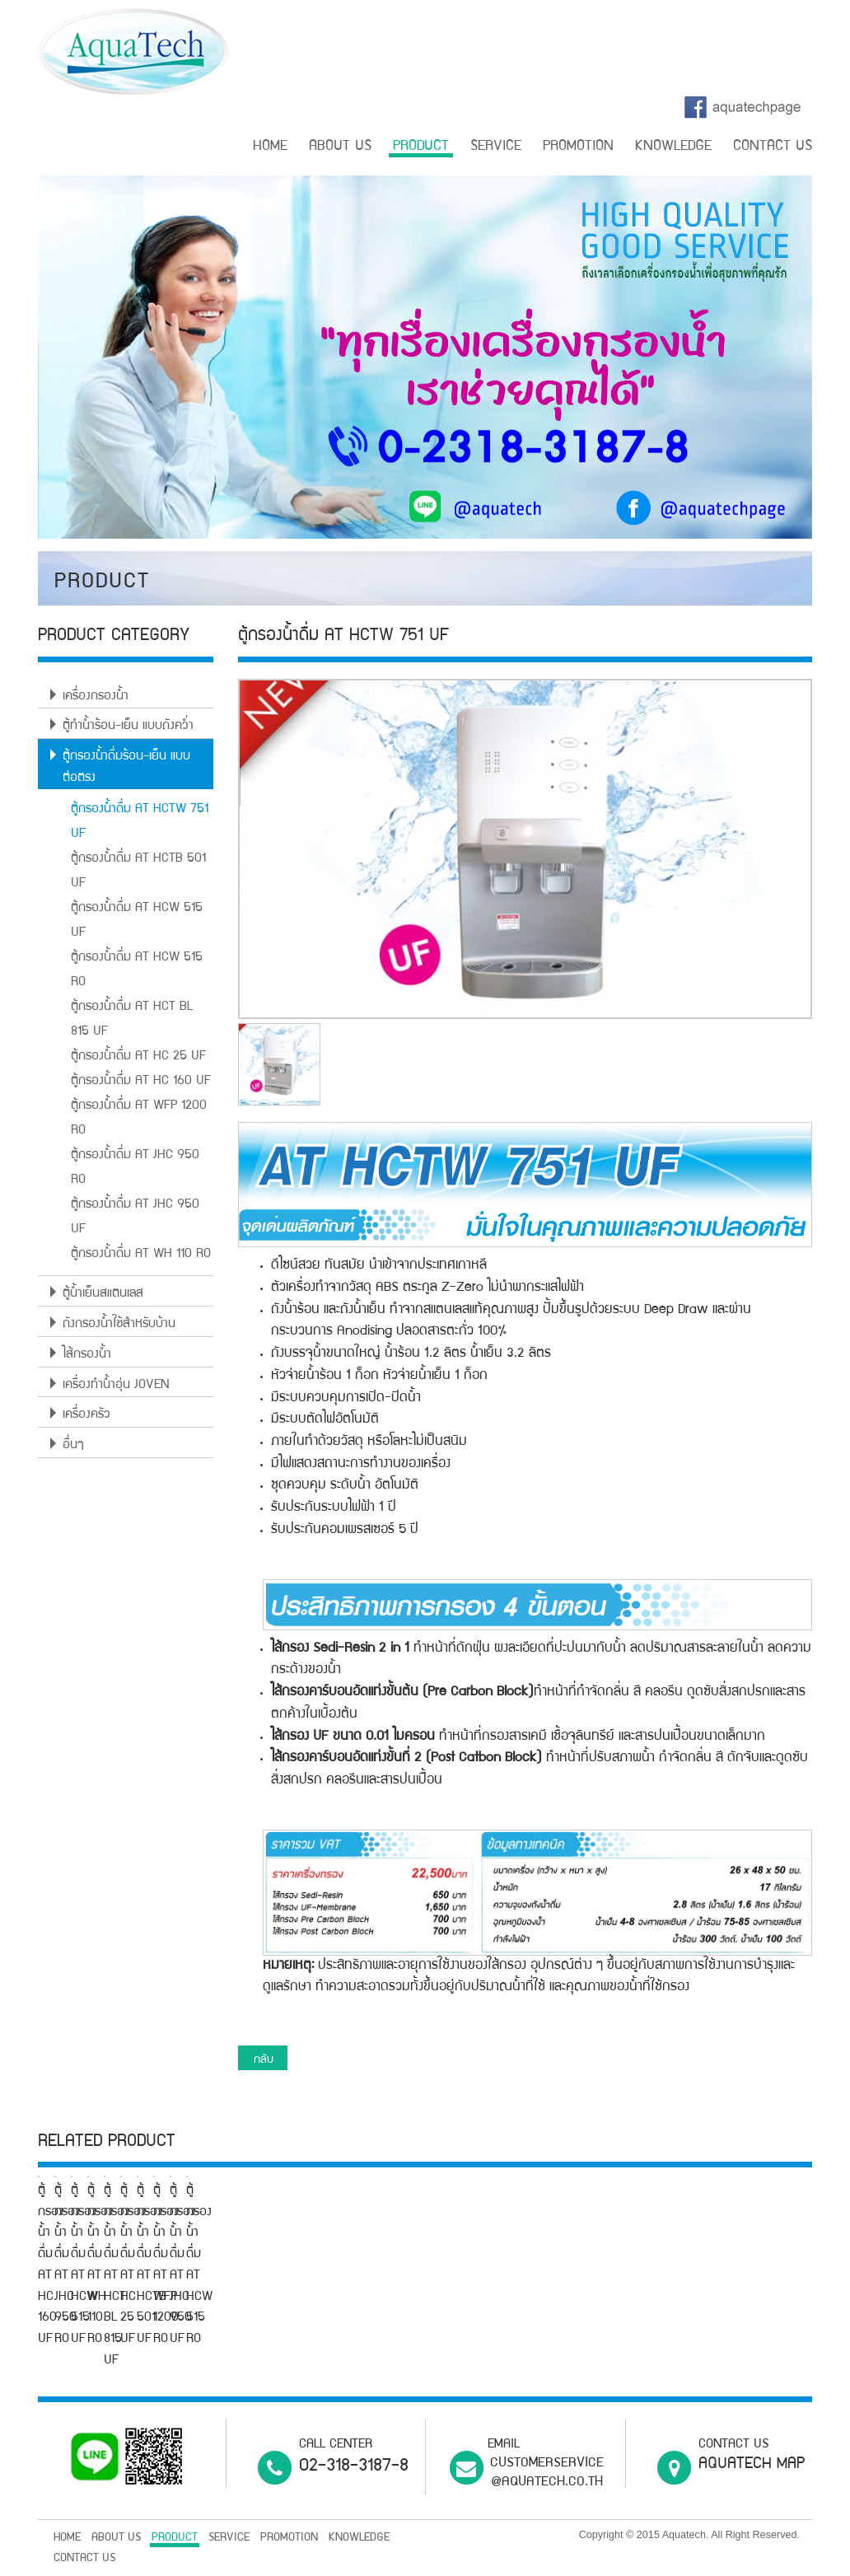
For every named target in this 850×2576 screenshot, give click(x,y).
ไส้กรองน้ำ (87, 1355)
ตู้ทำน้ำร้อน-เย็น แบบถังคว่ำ (128, 726)
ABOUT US (340, 147)
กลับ (263, 2060)
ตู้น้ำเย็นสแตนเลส (103, 1294)
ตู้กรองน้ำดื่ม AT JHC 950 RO (342, 2357)
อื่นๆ (73, 1446)
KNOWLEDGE (673, 147)
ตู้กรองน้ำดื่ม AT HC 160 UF (141, 1081)
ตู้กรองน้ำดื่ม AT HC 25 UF (138, 1057)
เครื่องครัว (86, 1415)
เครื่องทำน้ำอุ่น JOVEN (116, 1385)
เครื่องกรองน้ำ (95, 697)
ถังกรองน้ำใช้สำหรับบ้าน (119, 1324)
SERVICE (495, 147)
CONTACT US (772, 147)
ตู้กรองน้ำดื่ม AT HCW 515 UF (574, 2357)
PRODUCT (421, 147)
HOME (270, 147)
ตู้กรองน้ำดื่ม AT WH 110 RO (141, 1254)
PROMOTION (578, 147)
